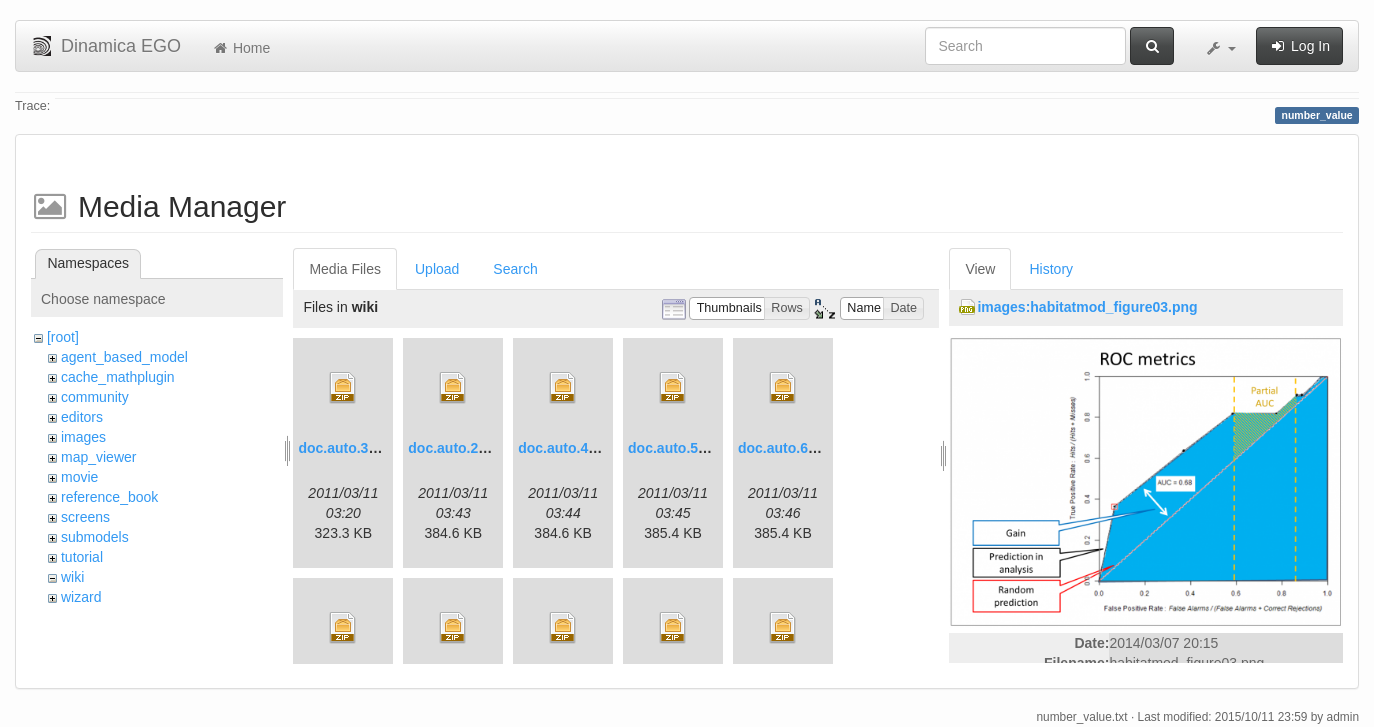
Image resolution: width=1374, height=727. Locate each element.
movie (79, 477)
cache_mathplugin (118, 377)
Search (515, 269)
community (95, 397)
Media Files (345, 269)
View (980, 269)
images (83, 437)
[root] (63, 337)
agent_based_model (124, 357)
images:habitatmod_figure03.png (1087, 307)
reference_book (109, 497)
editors (82, 417)
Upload (437, 269)
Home (240, 48)
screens (85, 517)
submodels (95, 537)
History (1051, 269)
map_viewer (98, 457)
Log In (1299, 46)
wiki (72, 577)
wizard (81, 597)
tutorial (82, 557)
